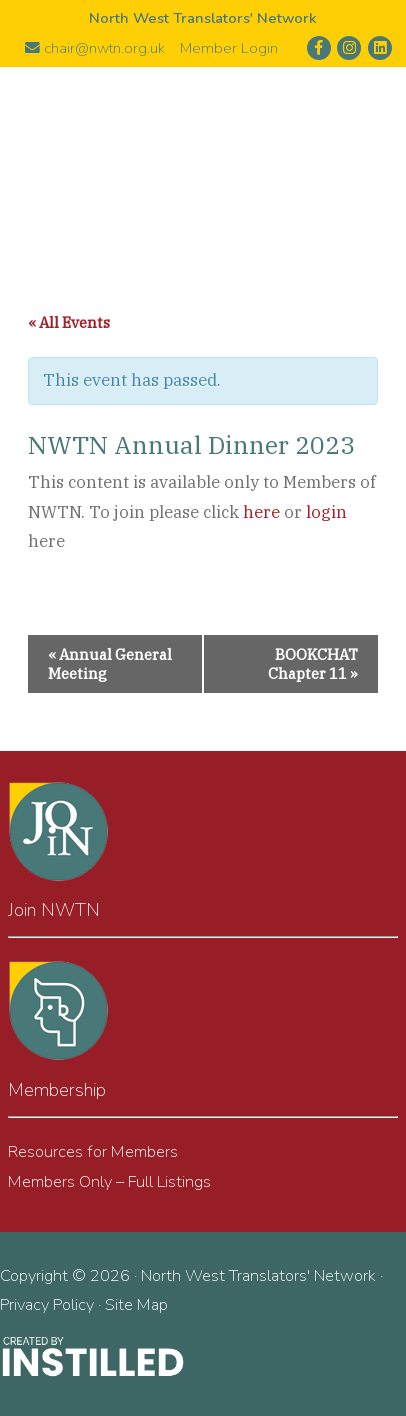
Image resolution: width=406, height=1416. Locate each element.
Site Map (136, 1304)
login (326, 512)
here (261, 512)
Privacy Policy (47, 1304)
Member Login (229, 48)
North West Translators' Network (203, 155)
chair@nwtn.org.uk (95, 48)
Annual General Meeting (110, 664)
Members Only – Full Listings (109, 1181)
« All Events (69, 322)
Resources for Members (93, 1151)
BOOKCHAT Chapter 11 (313, 664)
